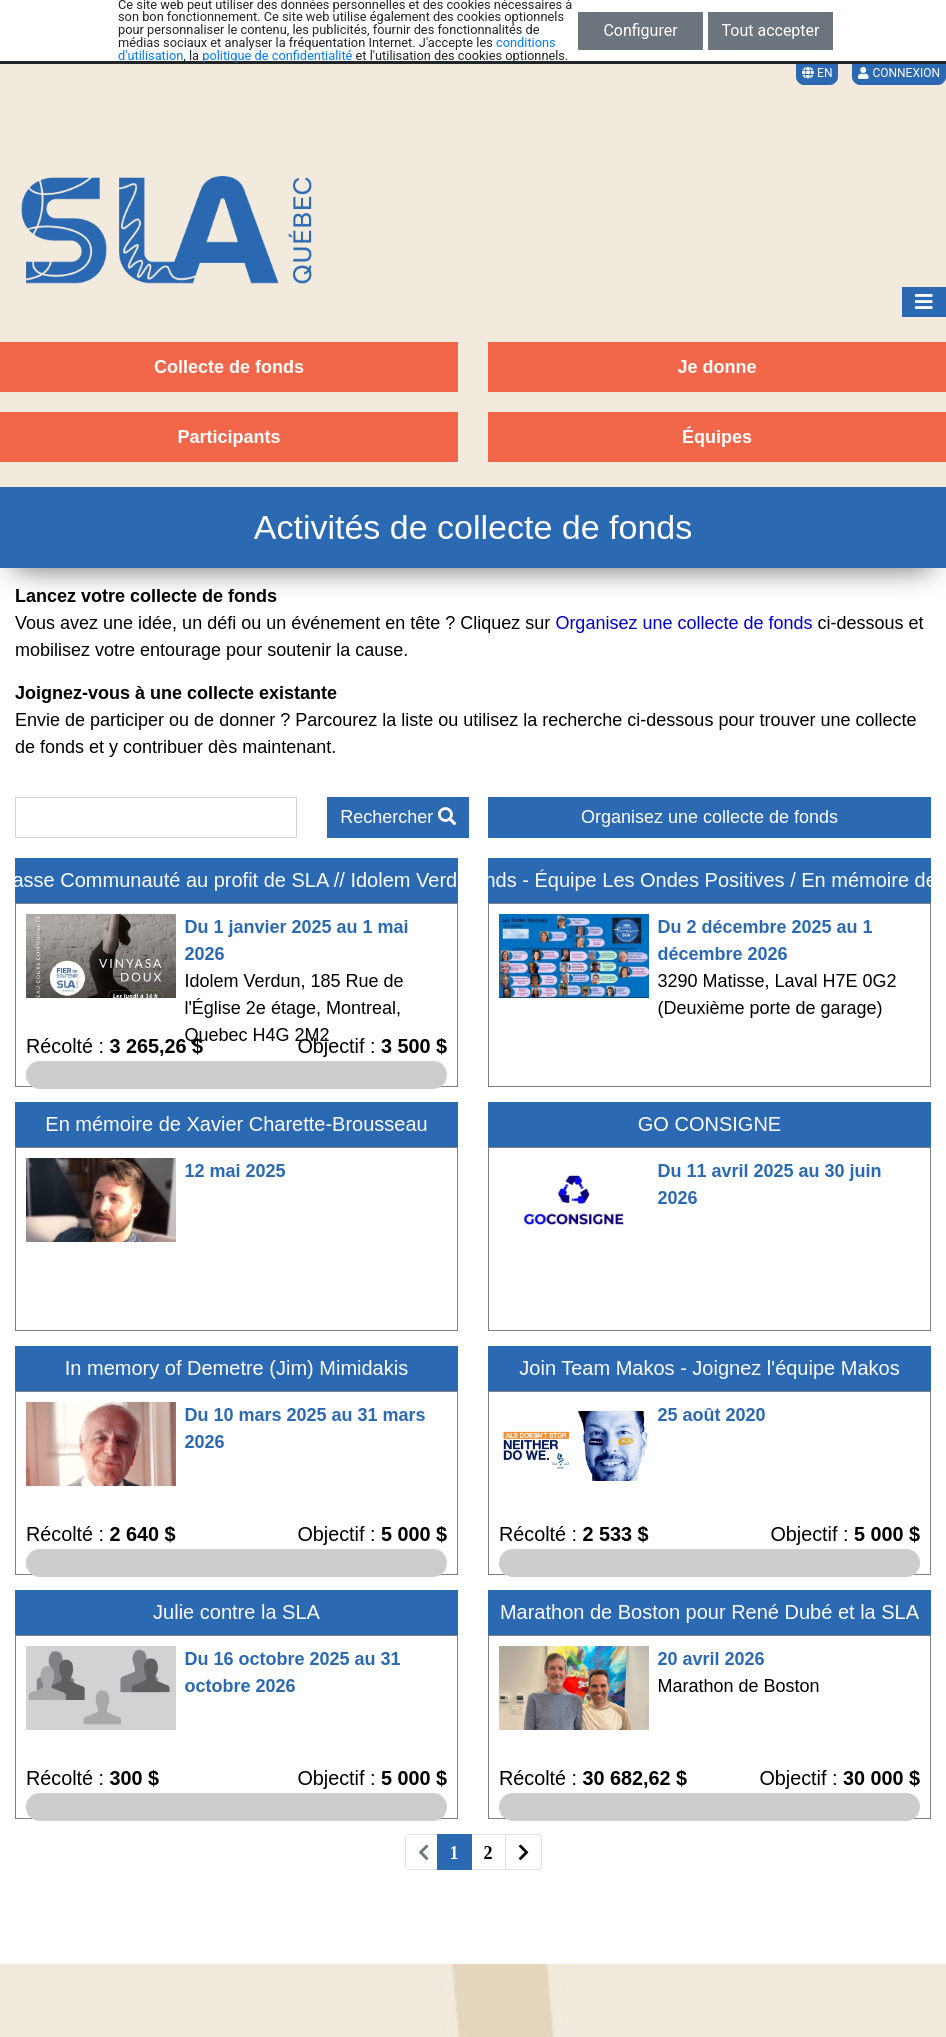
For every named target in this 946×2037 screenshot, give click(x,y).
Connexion (899, 73)
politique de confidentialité (277, 55)
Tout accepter (771, 30)
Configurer (640, 30)
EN (817, 73)
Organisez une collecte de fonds (709, 817)
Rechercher (398, 817)
